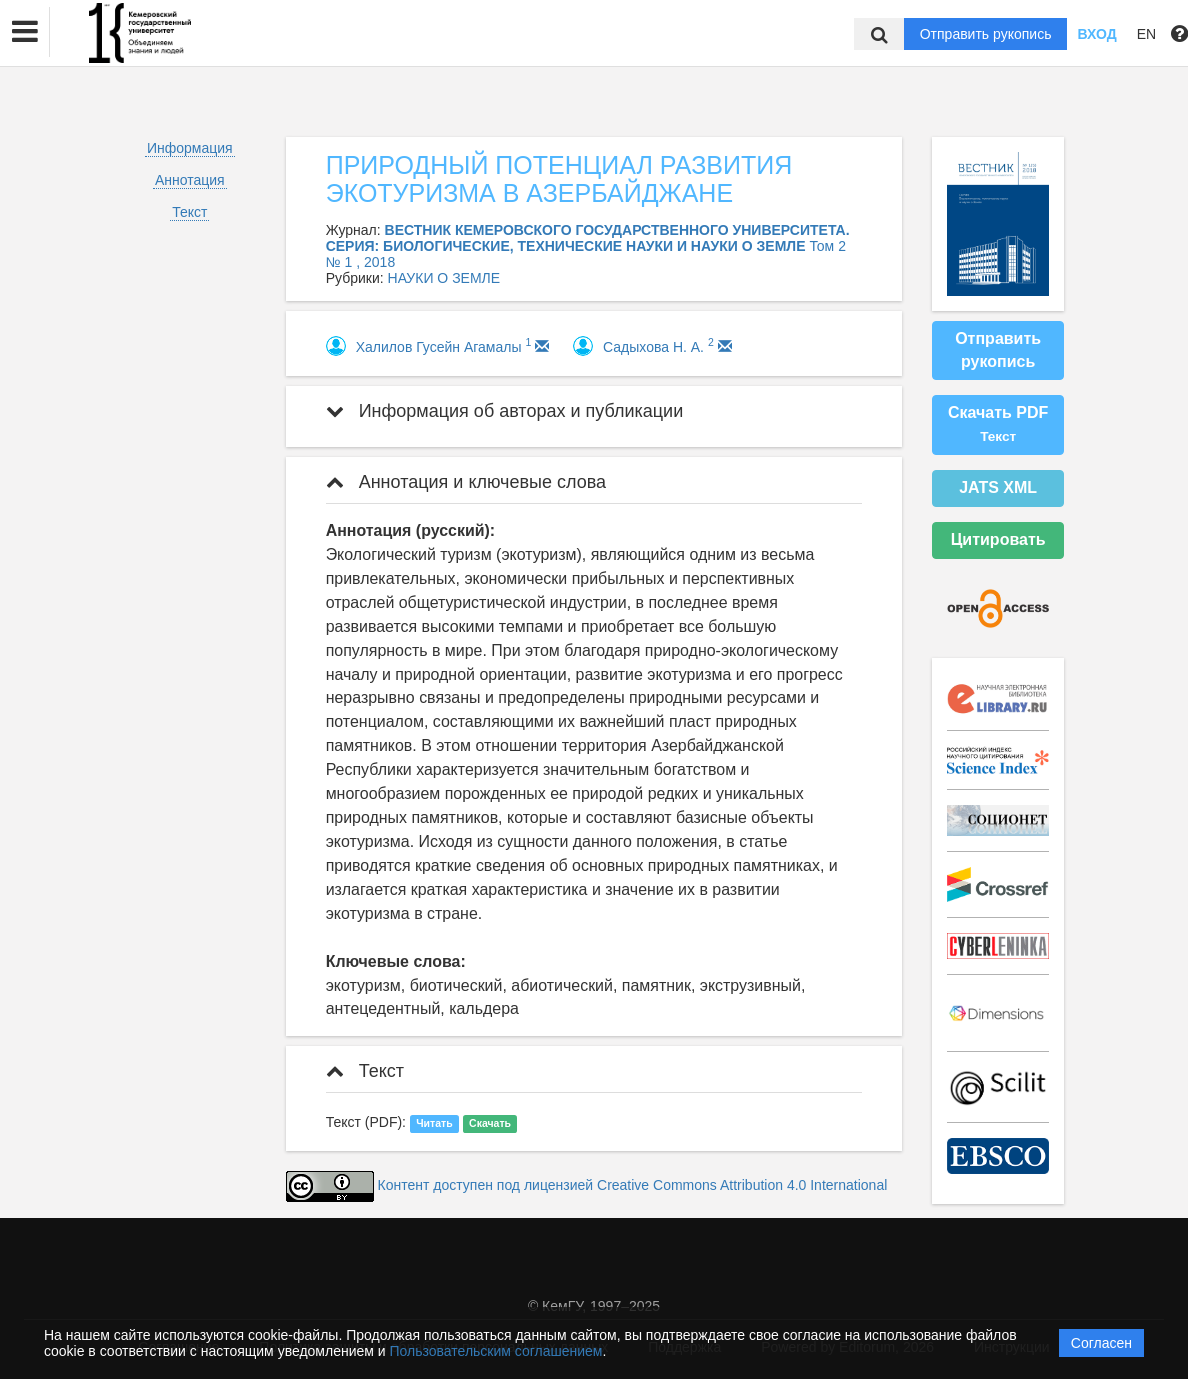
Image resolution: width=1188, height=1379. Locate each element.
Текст (189, 212)
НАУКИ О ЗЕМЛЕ (444, 278)
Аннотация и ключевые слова (466, 482)
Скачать (490, 1123)
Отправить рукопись (986, 34)
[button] (25, 32)
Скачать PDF (998, 424)
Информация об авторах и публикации (505, 411)
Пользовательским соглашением (496, 1351)
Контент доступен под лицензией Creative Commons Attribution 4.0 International (633, 1186)
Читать (434, 1123)
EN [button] (1146, 34)
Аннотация (190, 180)
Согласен (1101, 1343)
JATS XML (998, 487)
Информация (190, 148)
